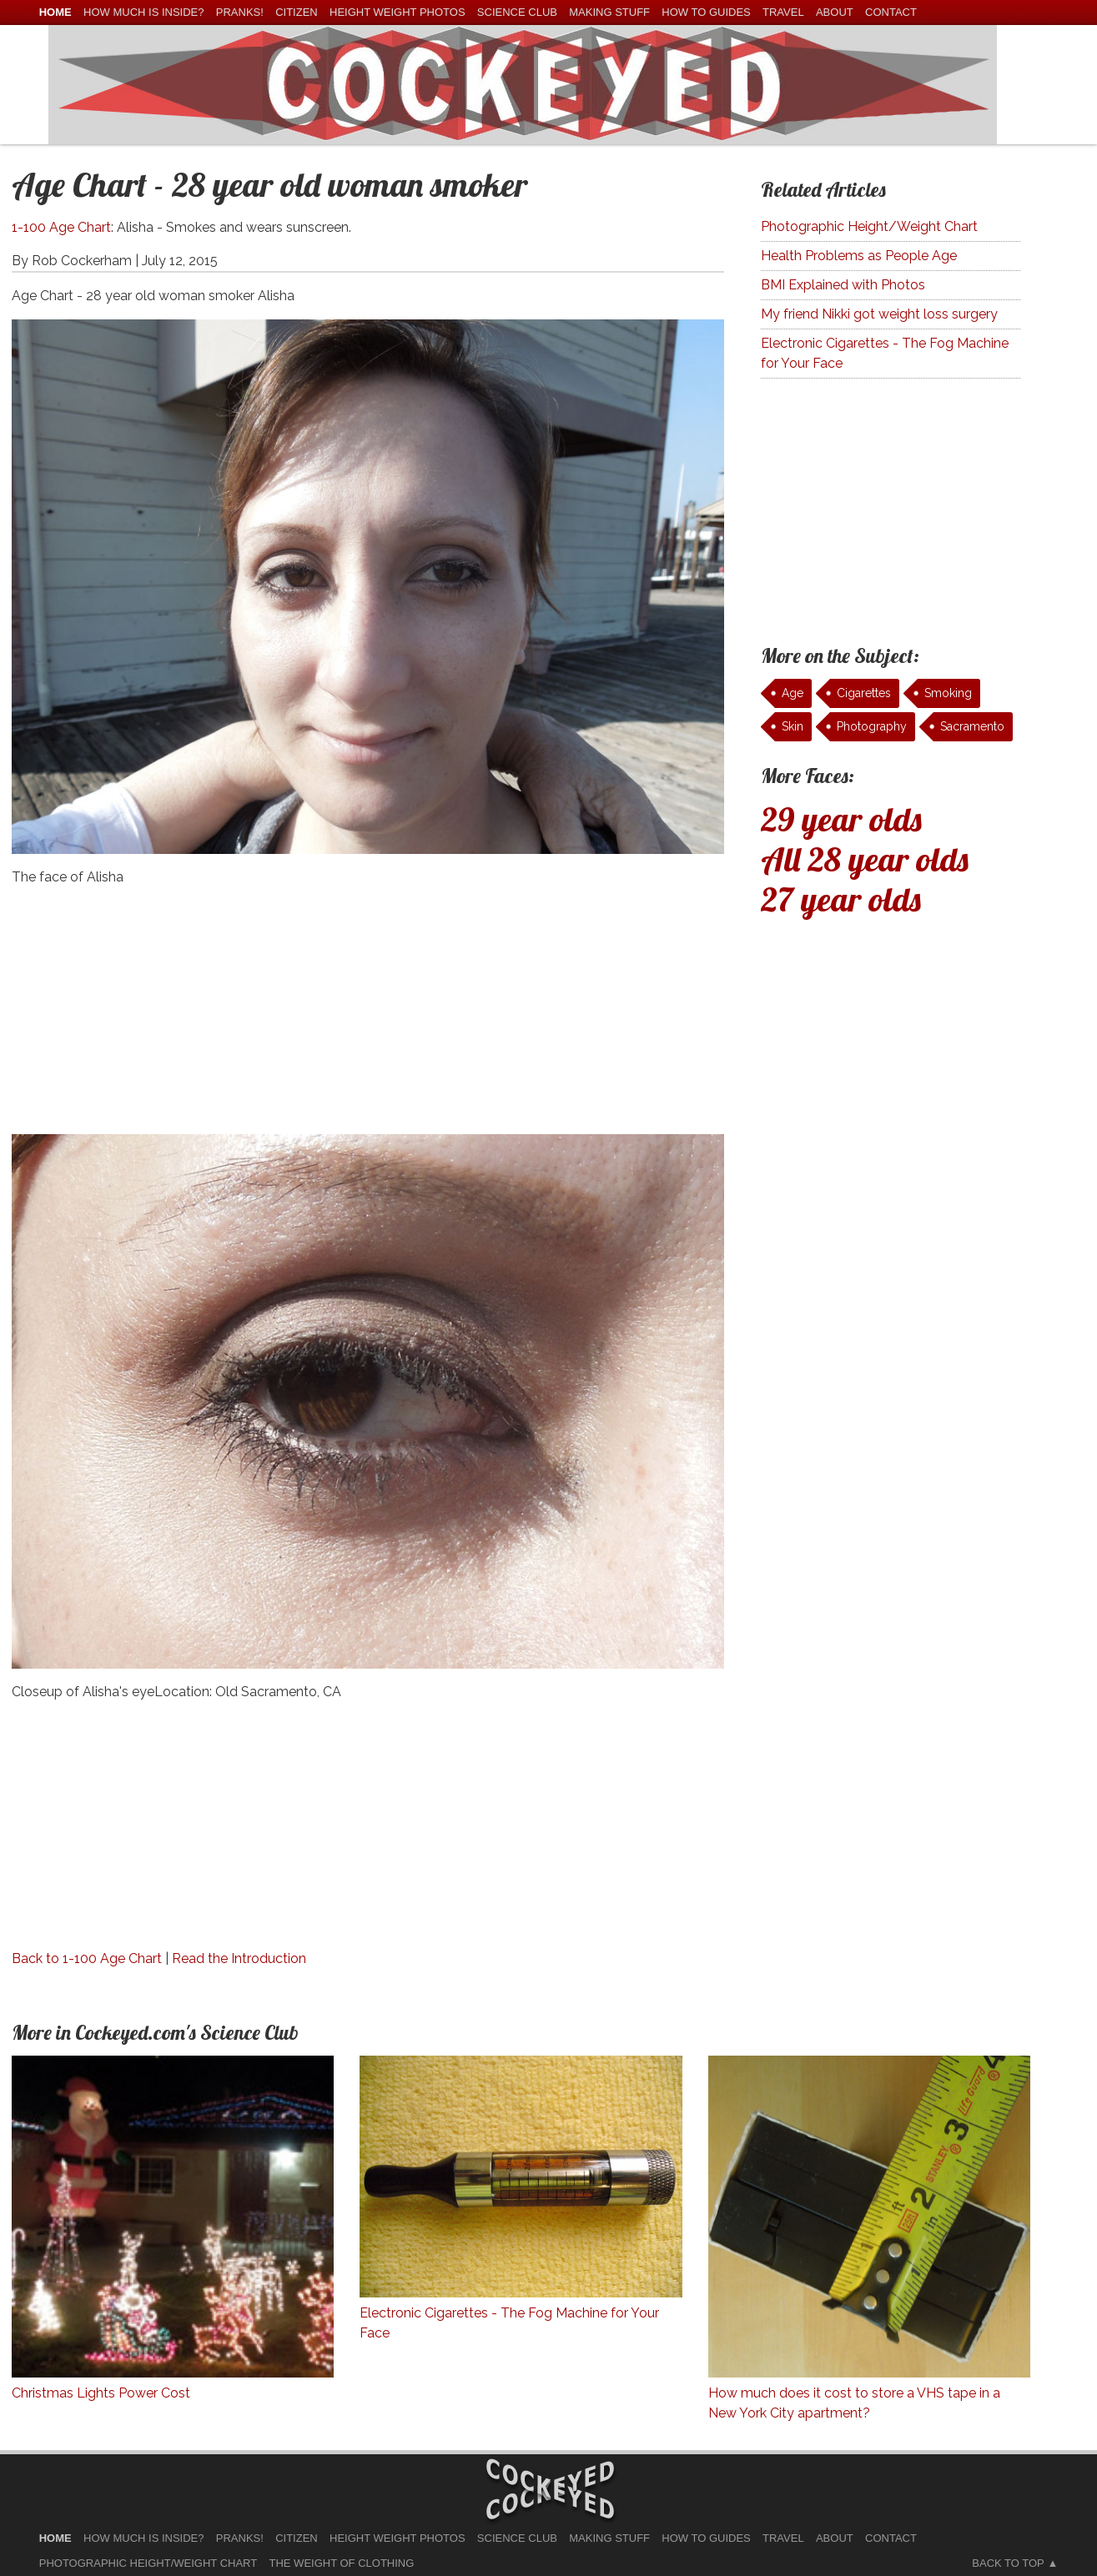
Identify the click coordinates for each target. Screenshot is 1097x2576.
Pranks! (240, 12)
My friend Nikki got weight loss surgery (879, 314)
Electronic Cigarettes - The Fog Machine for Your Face (885, 353)
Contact (891, 12)
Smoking (948, 693)
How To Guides (706, 12)
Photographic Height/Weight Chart (869, 226)
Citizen (296, 12)
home (55, 12)
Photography (872, 726)
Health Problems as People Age (859, 256)
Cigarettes (864, 693)
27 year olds (841, 899)
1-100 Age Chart (61, 227)
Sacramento (972, 726)
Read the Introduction (239, 1958)
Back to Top (1008, 2563)
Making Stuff (609, 12)
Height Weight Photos (397, 12)
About (834, 12)
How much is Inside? (143, 12)
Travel (783, 12)
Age (792, 693)
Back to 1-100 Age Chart (87, 1958)
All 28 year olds (865, 859)
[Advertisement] (368, 1017)
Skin (792, 726)
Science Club (517, 12)
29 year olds (841, 819)
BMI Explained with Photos (843, 285)
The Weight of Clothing (342, 2563)
